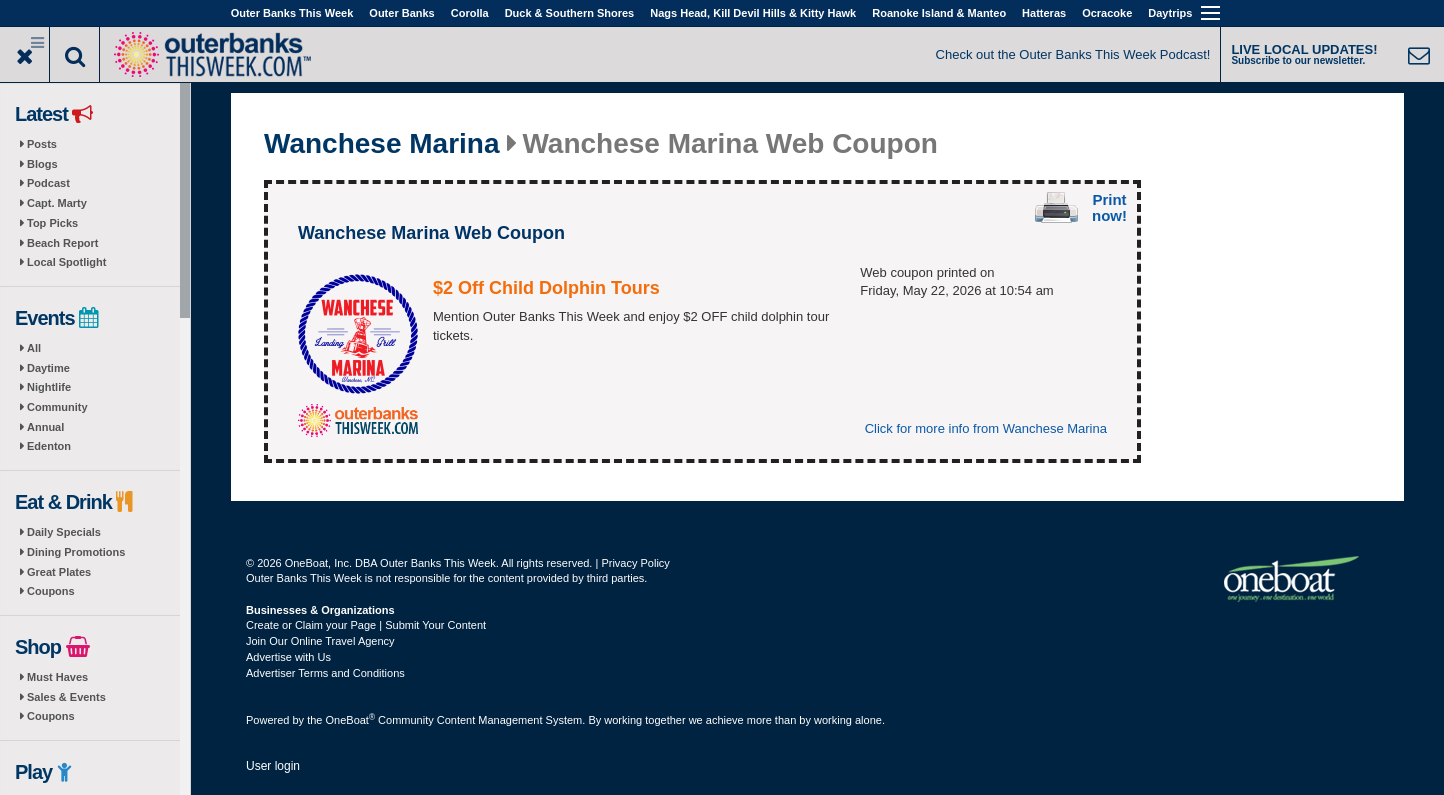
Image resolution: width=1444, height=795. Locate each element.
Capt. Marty (57, 203)
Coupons (51, 591)
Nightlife (49, 387)
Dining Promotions (76, 552)
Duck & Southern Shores (570, 13)
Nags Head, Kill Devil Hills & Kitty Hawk (753, 13)
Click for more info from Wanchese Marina (986, 428)
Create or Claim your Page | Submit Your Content (366, 625)
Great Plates (59, 572)
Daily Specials (64, 532)
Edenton (49, 446)
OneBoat (351, 720)
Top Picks (52, 223)
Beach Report (63, 243)
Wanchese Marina (381, 144)
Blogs (42, 164)
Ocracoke (1107, 13)
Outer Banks (401, 13)
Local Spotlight (66, 262)
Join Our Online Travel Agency (320, 641)
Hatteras (1044, 13)
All (34, 348)
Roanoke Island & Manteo (939, 13)
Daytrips (1170, 13)
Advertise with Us (288, 657)
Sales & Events (66, 697)
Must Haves (57, 677)
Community (57, 407)
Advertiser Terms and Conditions (325, 673)
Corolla (470, 13)
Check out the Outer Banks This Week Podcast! (1073, 54)
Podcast (48, 183)
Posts (42, 144)
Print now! (1109, 208)
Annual (45, 427)
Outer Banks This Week (292, 13)
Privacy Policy (635, 563)
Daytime (48, 368)
